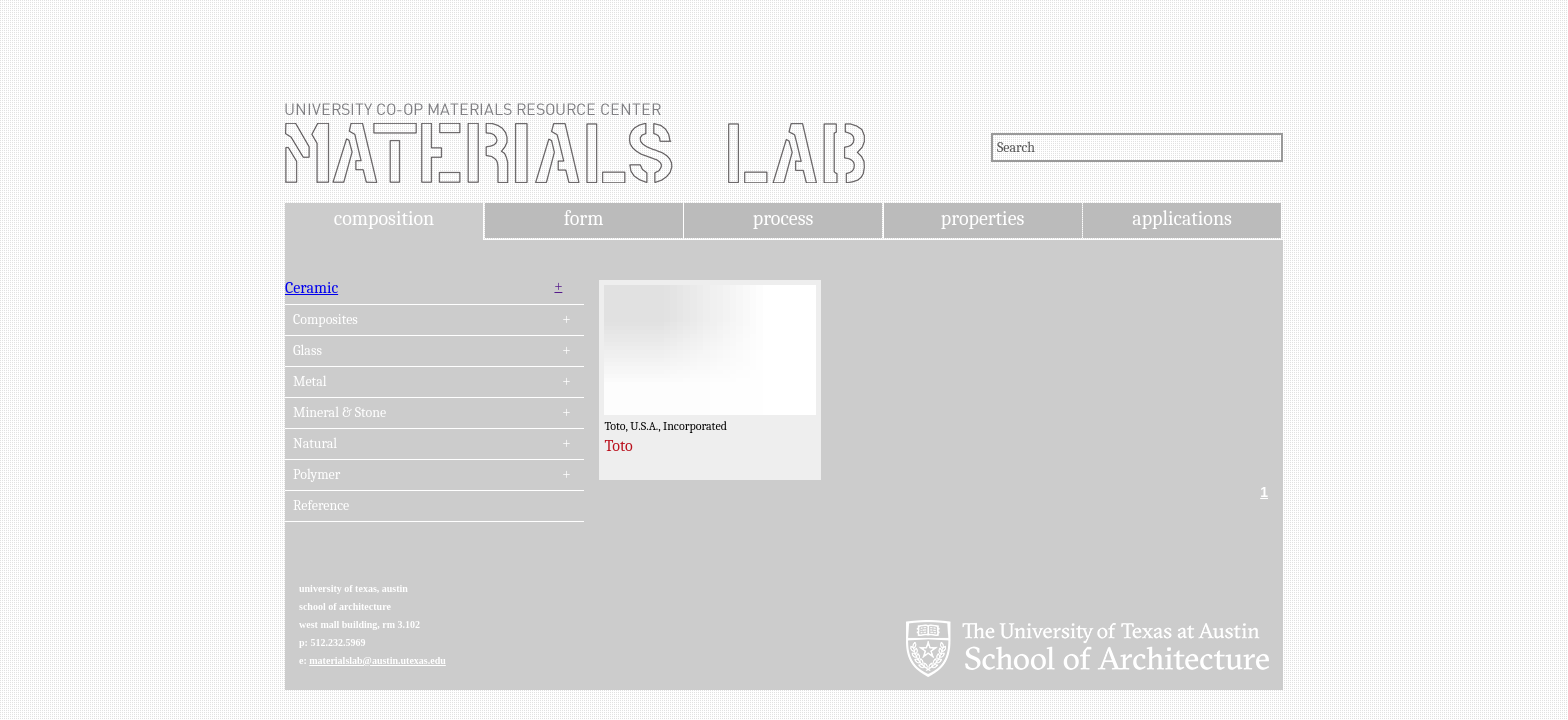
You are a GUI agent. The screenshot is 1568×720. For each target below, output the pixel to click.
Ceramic (311, 288)
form (584, 218)
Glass (307, 351)
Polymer (316, 475)
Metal (310, 382)
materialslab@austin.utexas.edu (377, 660)
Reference (321, 506)
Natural (315, 444)
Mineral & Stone (339, 413)
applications (1182, 218)
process (783, 218)
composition (384, 218)
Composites (325, 320)
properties (982, 218)
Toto (618, 446)
